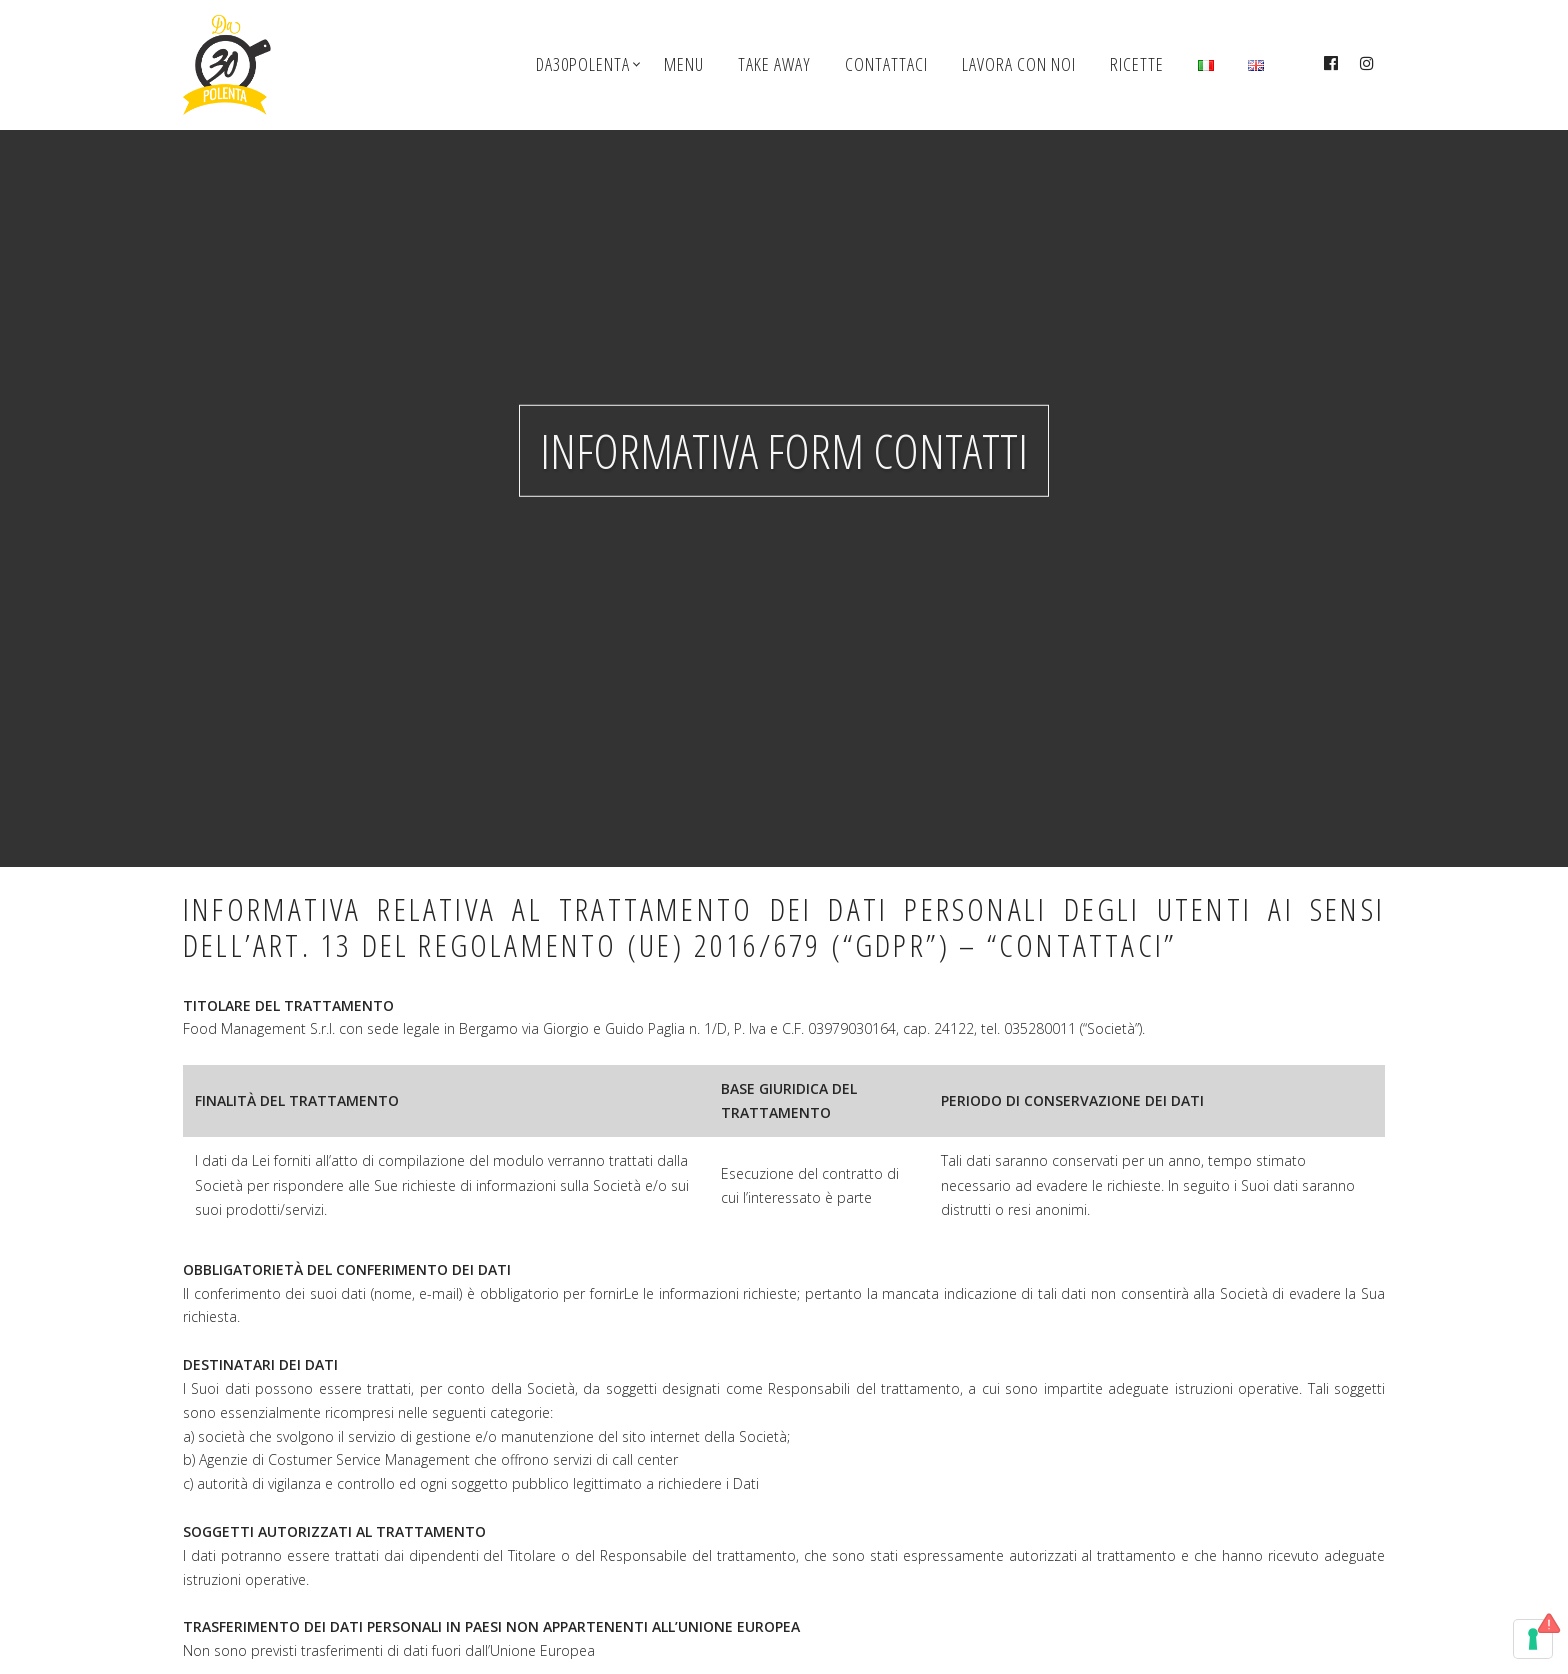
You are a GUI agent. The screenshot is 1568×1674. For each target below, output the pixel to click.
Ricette (1137, 64)
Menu (684, 64)
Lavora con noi (1019, 64)
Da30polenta (583, 64)
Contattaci (886, 64)
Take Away (774, 64)
